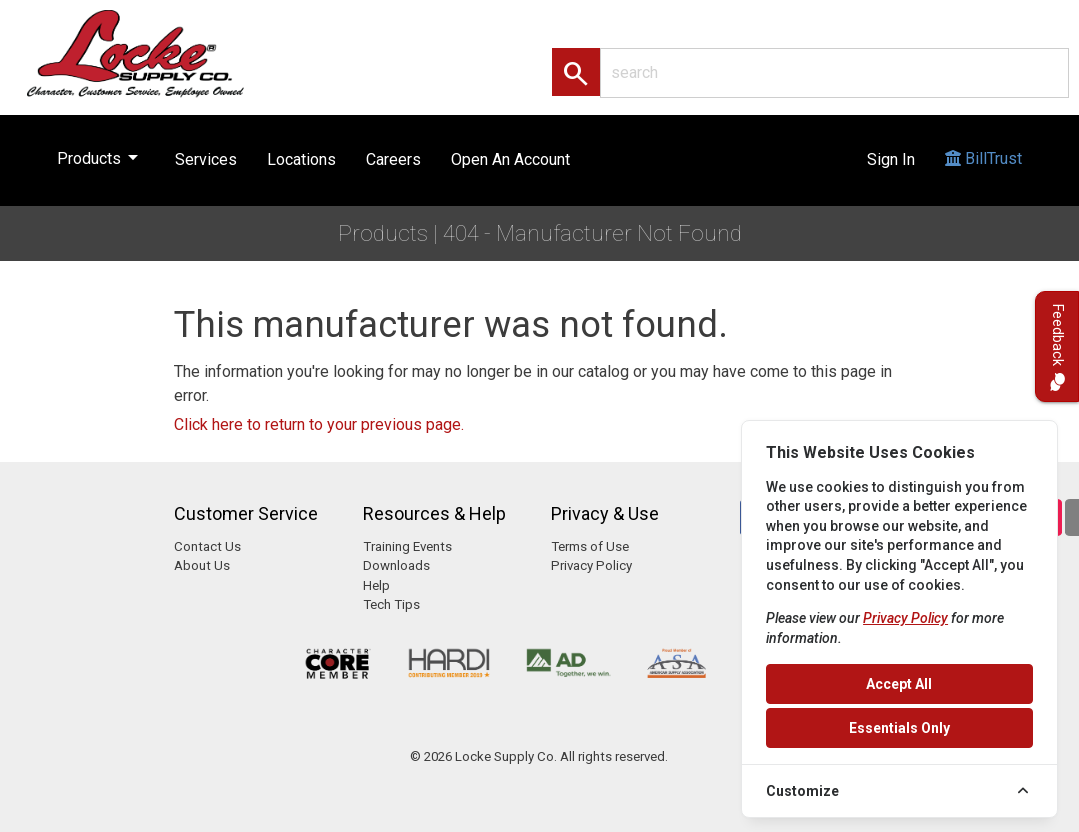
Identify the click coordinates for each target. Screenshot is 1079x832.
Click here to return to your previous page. (319, 424)
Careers (393, 159)
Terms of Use (590, 546)
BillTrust (983, 177)
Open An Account (510, 159)
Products (101, 154)
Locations (301, 159)
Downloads (396, 565)
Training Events (407, 546)
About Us (202, 565)
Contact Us (207, 546)
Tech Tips (391, 604)
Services (206, 159)
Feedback (1057, 346)
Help (376, 585)
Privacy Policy (591, 565)
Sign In (891, 159)
